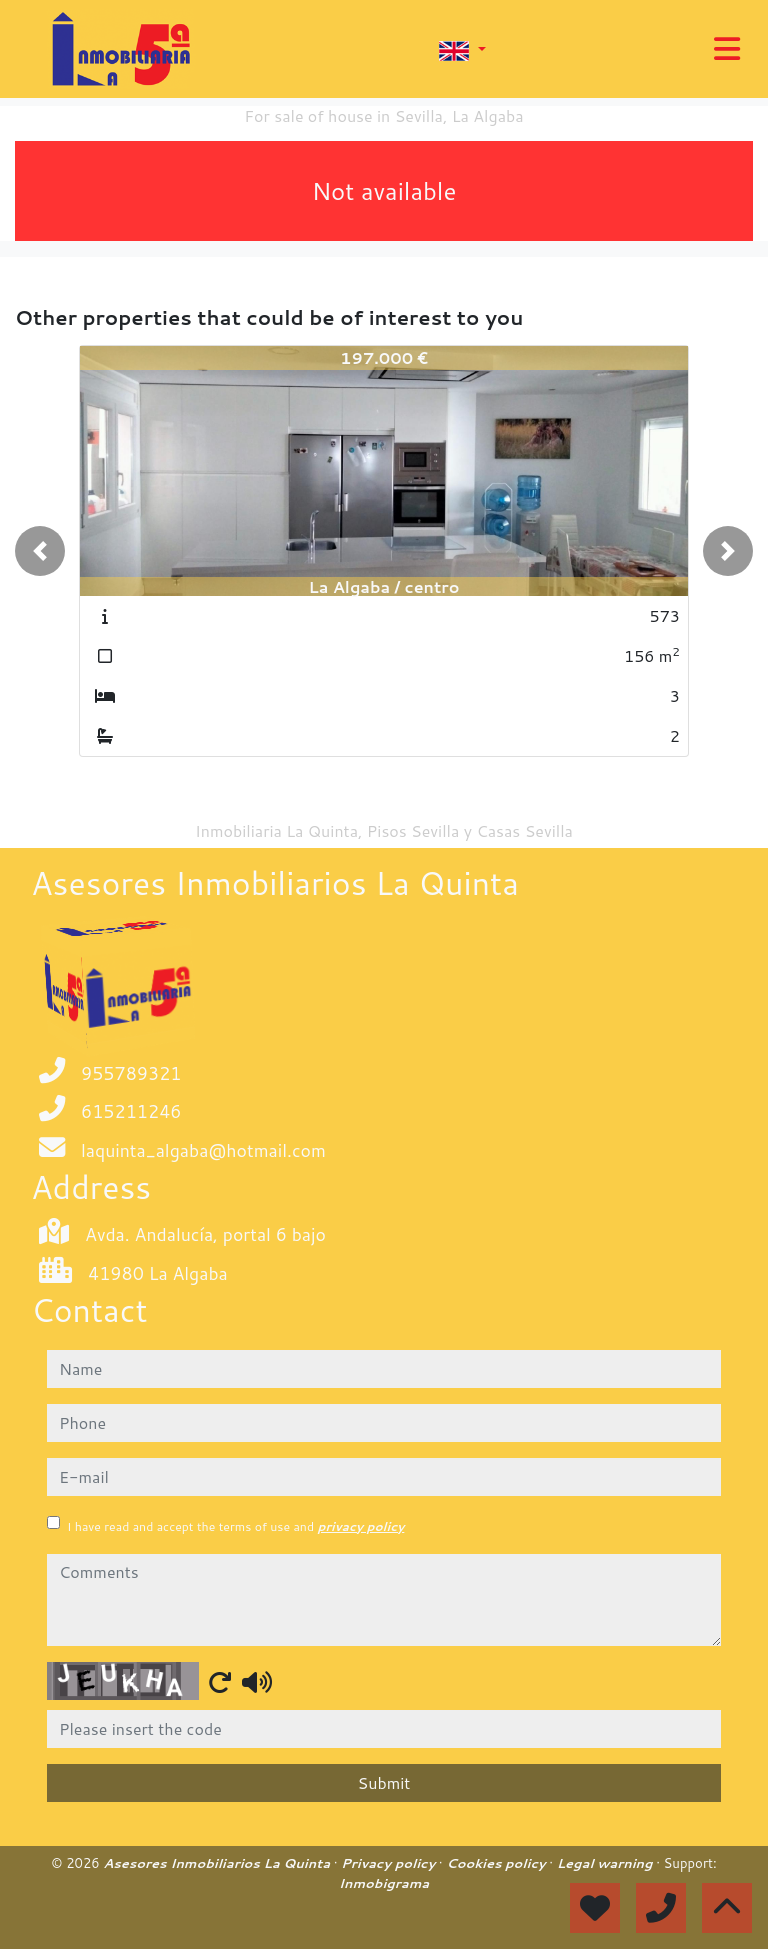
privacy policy (360, 1526)
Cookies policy (497, 1863)
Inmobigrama (384, 1883)
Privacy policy (390, 1863)
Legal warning (607, 1863)
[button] (40, 551)
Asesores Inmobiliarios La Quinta (218, 1863)
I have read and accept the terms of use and (235, 1526)
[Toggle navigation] (727, 49)
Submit (384, 1782)
